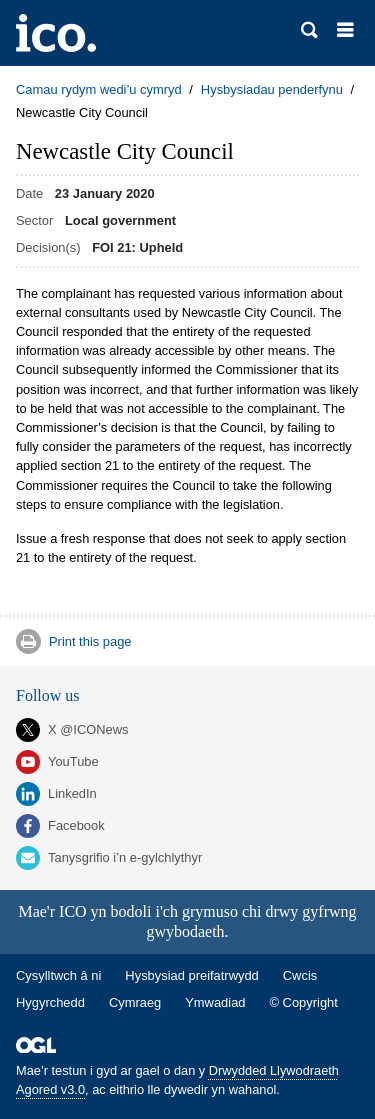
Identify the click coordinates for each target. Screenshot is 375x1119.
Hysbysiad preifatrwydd (191, 975)
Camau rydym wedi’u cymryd (99, 89)
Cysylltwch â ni (58, 975)
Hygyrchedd (50, 1002)
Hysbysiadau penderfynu (272, 89)
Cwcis (300, 975)
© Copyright (304, 1002)
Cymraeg (135, 1002)
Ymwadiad (215, 1002)
